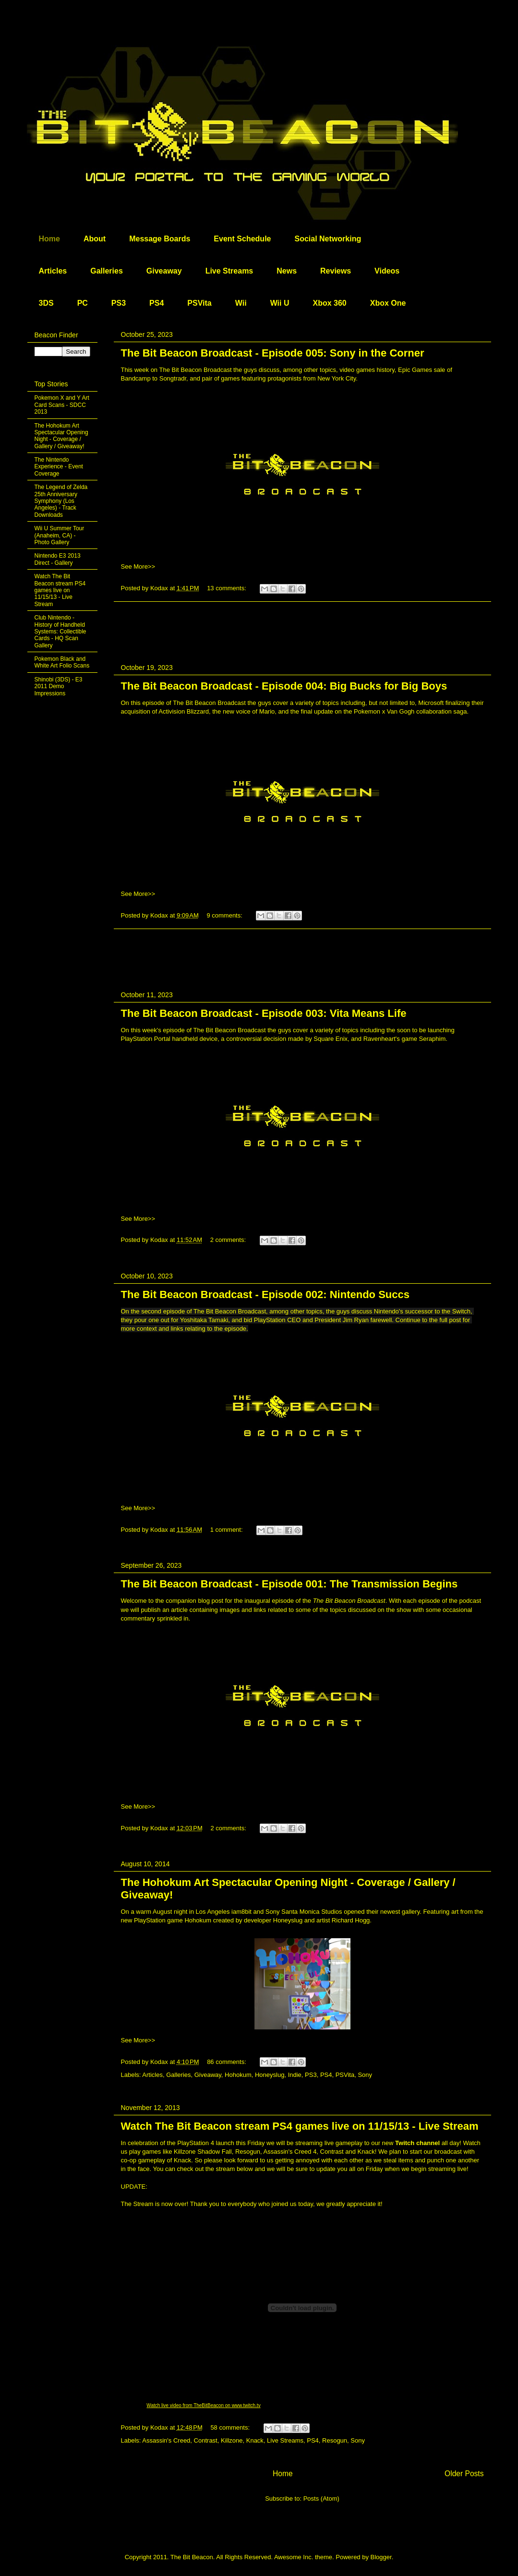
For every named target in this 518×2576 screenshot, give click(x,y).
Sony (365, 2074)
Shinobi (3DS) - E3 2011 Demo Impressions (59, 686)
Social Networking (327, 239)
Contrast (205, 2440)
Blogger (381, 2557)
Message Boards (159, 239)
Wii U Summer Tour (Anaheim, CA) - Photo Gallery (59, 535)
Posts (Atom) (321, 2498)
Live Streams (229, 271)
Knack (255, 2440)
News (287, 271)
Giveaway (164, 271)
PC (82, 303)
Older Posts (464, 2473)
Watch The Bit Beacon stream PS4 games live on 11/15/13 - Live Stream (300, 2126)
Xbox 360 (329, 303)
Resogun (334, 2440)
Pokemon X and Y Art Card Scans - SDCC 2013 (62, 404)
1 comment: (227, 1529)
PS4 (156, 303)
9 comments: (225, 915)
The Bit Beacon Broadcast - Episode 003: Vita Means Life (264, 1013)
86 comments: (227, 2061)
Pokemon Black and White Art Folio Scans (62, 662)
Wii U (279, 303)
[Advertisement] (302, 623)
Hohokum (238, 2074)
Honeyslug (269, 2074)
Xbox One (388, 303)
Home (49, 239)
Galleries (106, 271)
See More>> (138, 566)
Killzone (232, 2440)
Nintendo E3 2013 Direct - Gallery (58, 559)
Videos (386, 271)
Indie (294, 2074)
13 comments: (227, 588)
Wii (241, 303)
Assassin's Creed (166, 2440)
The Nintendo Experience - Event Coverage (59, 466)
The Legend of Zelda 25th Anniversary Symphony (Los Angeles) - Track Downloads (61, 501)
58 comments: (230, 2427)
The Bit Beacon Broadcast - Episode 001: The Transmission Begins (289, 1584)
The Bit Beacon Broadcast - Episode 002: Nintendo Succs (265, 1294)
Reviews (335, 271)
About (95, 239)
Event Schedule (242, 239)
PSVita (199, 303)
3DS (46, 303)
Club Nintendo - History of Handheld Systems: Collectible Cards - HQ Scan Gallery (60, 631)
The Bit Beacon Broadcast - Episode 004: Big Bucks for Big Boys (284, 686)
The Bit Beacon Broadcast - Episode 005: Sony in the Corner (272, 353)
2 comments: (229, 1239)
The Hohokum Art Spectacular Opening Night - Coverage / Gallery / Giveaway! (61, 436)
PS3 (118, 303)
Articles (53, 271)
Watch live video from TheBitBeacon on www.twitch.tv (203, 2405)
